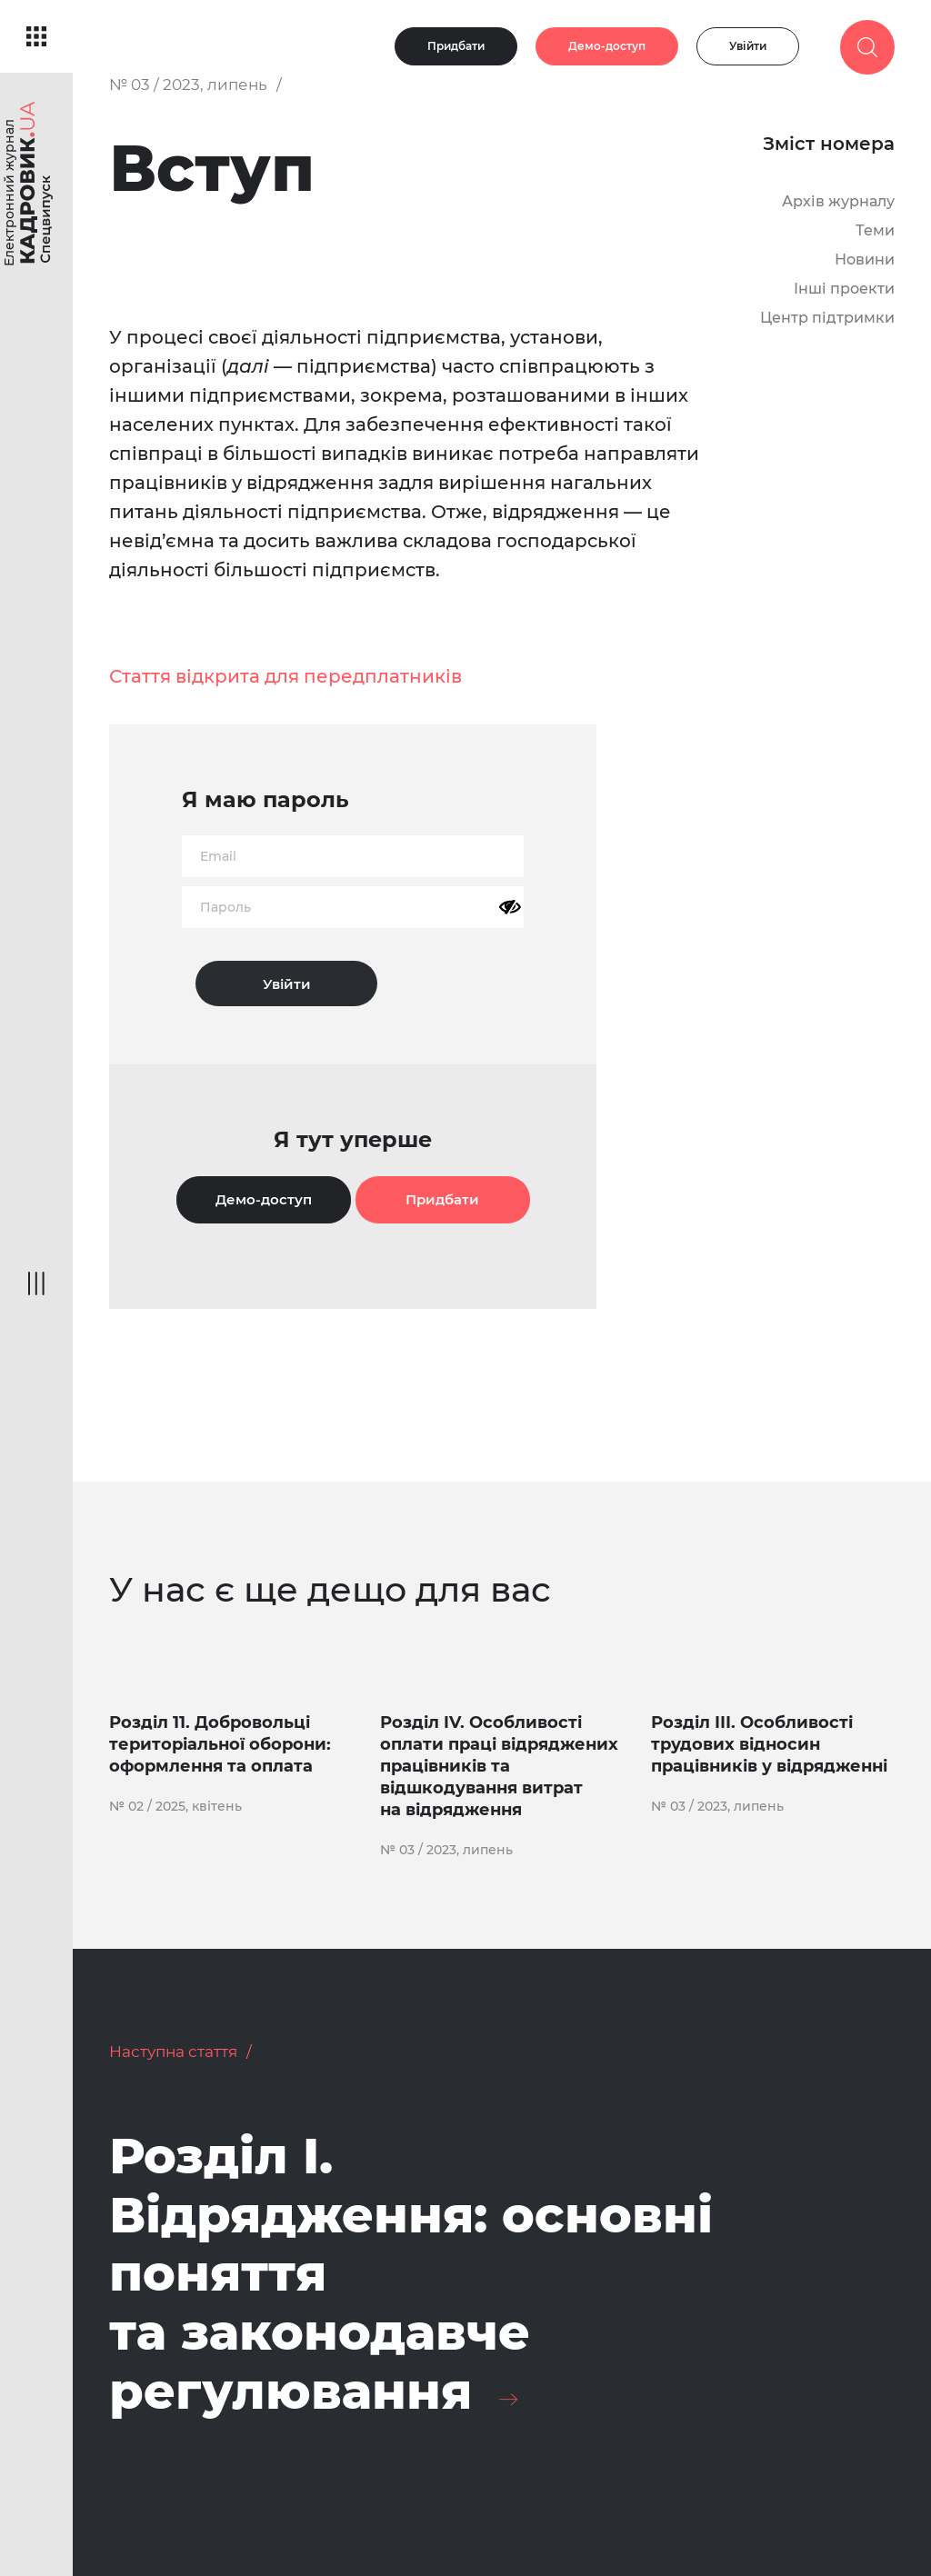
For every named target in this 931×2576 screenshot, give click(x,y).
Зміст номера (829, 144)
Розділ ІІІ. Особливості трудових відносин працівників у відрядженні (769, 1744)
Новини (865, 259)
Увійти (747, 46)
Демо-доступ (607, 46)
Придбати (456, 46)
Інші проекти (844, 288)
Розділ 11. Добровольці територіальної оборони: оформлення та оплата (220, 1744)
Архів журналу (838, 201)
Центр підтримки (827, 317)
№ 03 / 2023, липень (188, 84)
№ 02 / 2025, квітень (175, 1806)
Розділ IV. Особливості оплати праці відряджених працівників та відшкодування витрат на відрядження (499, 1766)
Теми (875, 230)
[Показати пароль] (510, 907)
